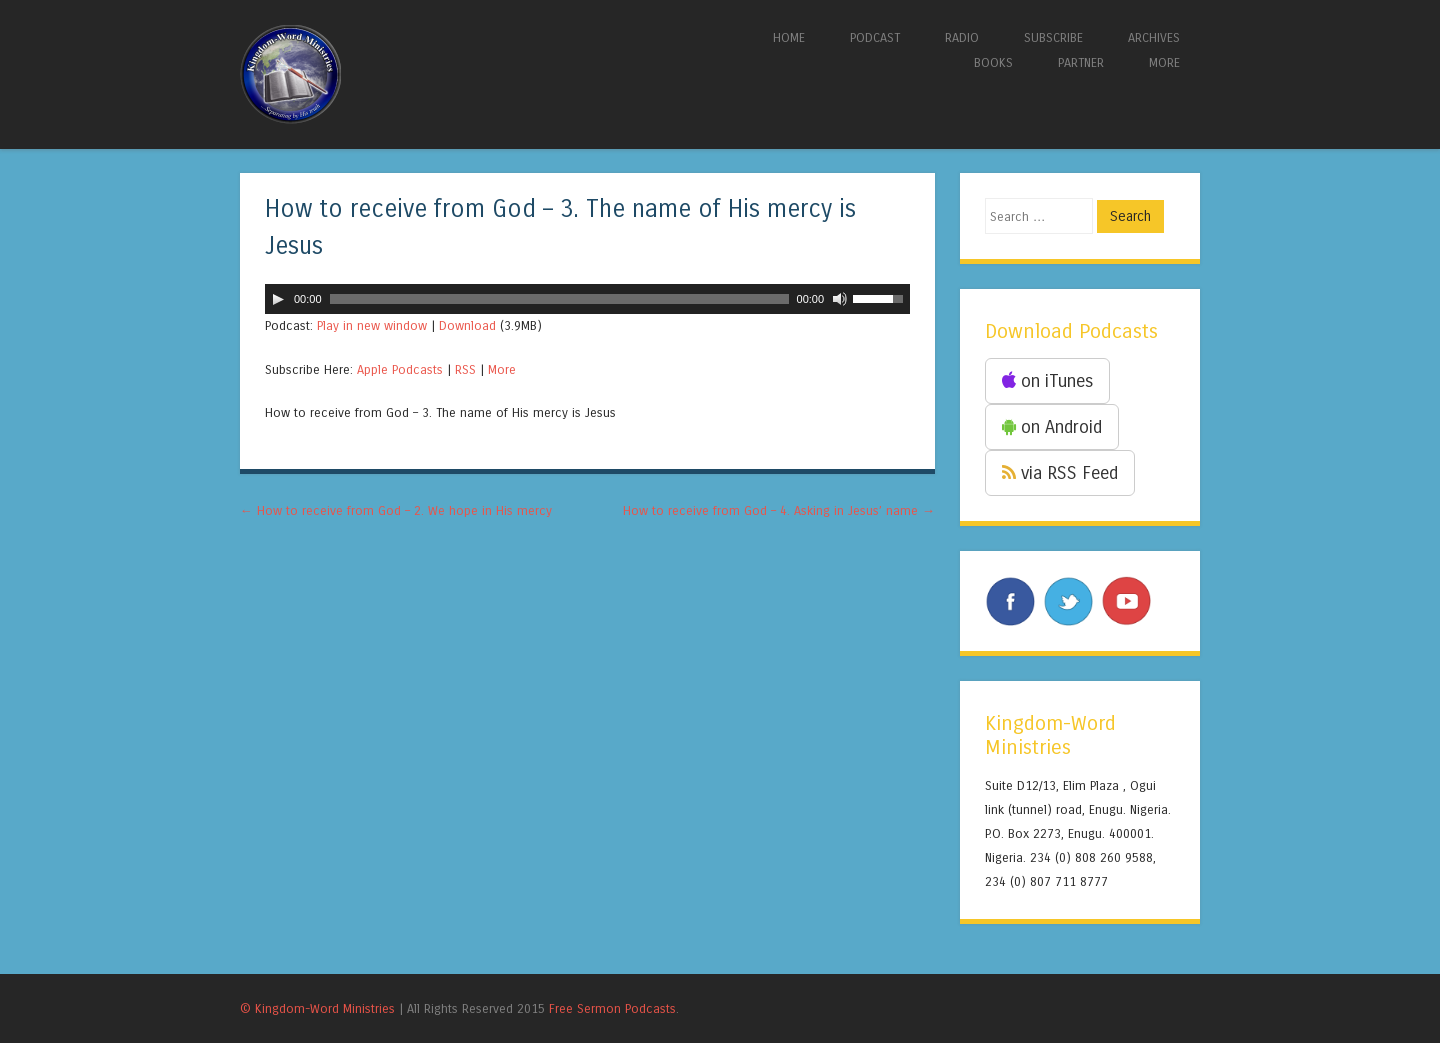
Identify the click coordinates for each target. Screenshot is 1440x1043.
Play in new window (372, 325)
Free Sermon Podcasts (612, 1008)
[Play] (278, 299)
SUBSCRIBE (1053, 37)
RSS (465, 369)
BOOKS (993, 62)
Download (467, 325)
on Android (1052, 427)
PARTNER (1081, 62)
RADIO (962, 37)
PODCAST (875, 37)
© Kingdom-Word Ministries (317, 1008)
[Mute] (840, 299)
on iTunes (1047, 381)
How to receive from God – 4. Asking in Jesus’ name (779, 510)
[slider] (559, 299)
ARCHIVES (1154, 37)
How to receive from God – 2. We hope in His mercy (396, 510)
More (502, 369)
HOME (789, 37)
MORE (1164, 62)
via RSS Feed (1060, 473)
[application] (587, 299)
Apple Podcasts (400, 369)
